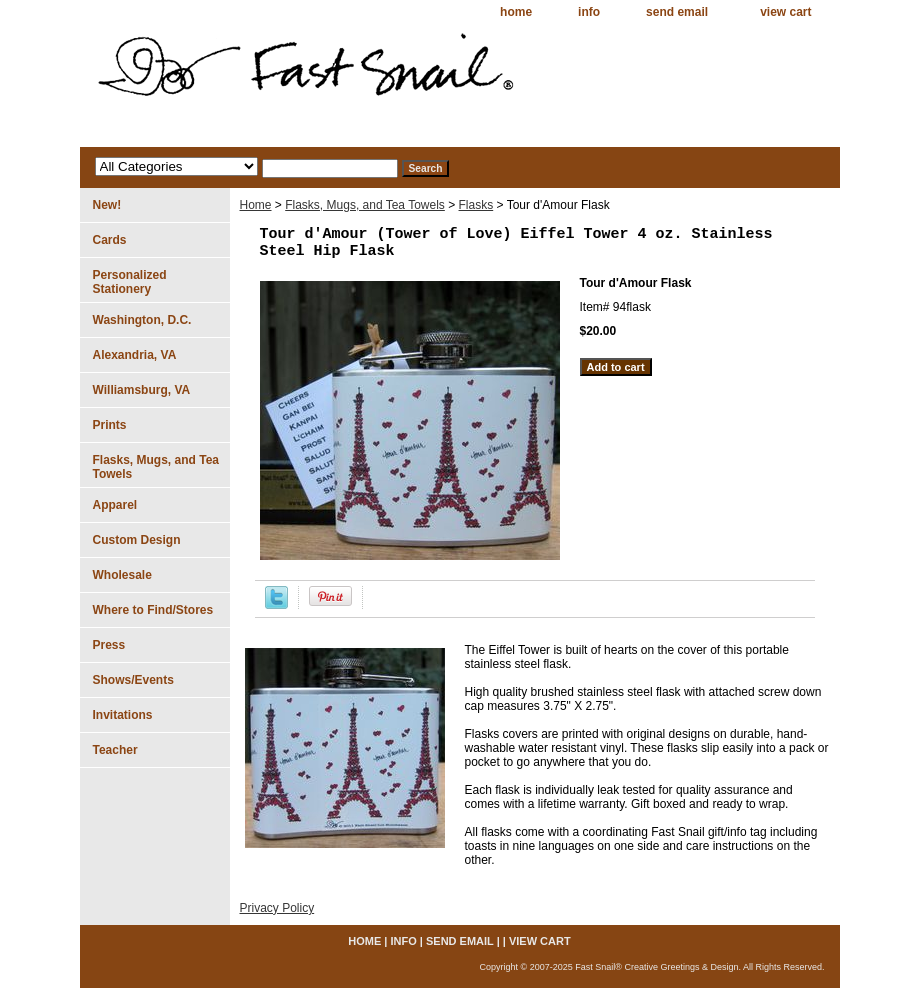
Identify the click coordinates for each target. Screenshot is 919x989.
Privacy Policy (277, 908)
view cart (785, 12)
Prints (110, 425)
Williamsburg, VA (142, 390)
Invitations (123, 715)
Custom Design (137, 540)
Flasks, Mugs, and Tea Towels (365, 205)
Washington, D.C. (142, 320)
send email (677, 12)
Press (109, 645)
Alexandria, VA (135, 355)
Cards (110, 240)
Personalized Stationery (130, 282)
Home (256, 205)
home (516, 12)
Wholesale (122, 575)
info (589, 12)
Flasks (476, 205)
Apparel (115, 505)
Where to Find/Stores (153, 610)
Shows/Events (133, 680)
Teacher (115, 750)
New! (107, 205)
